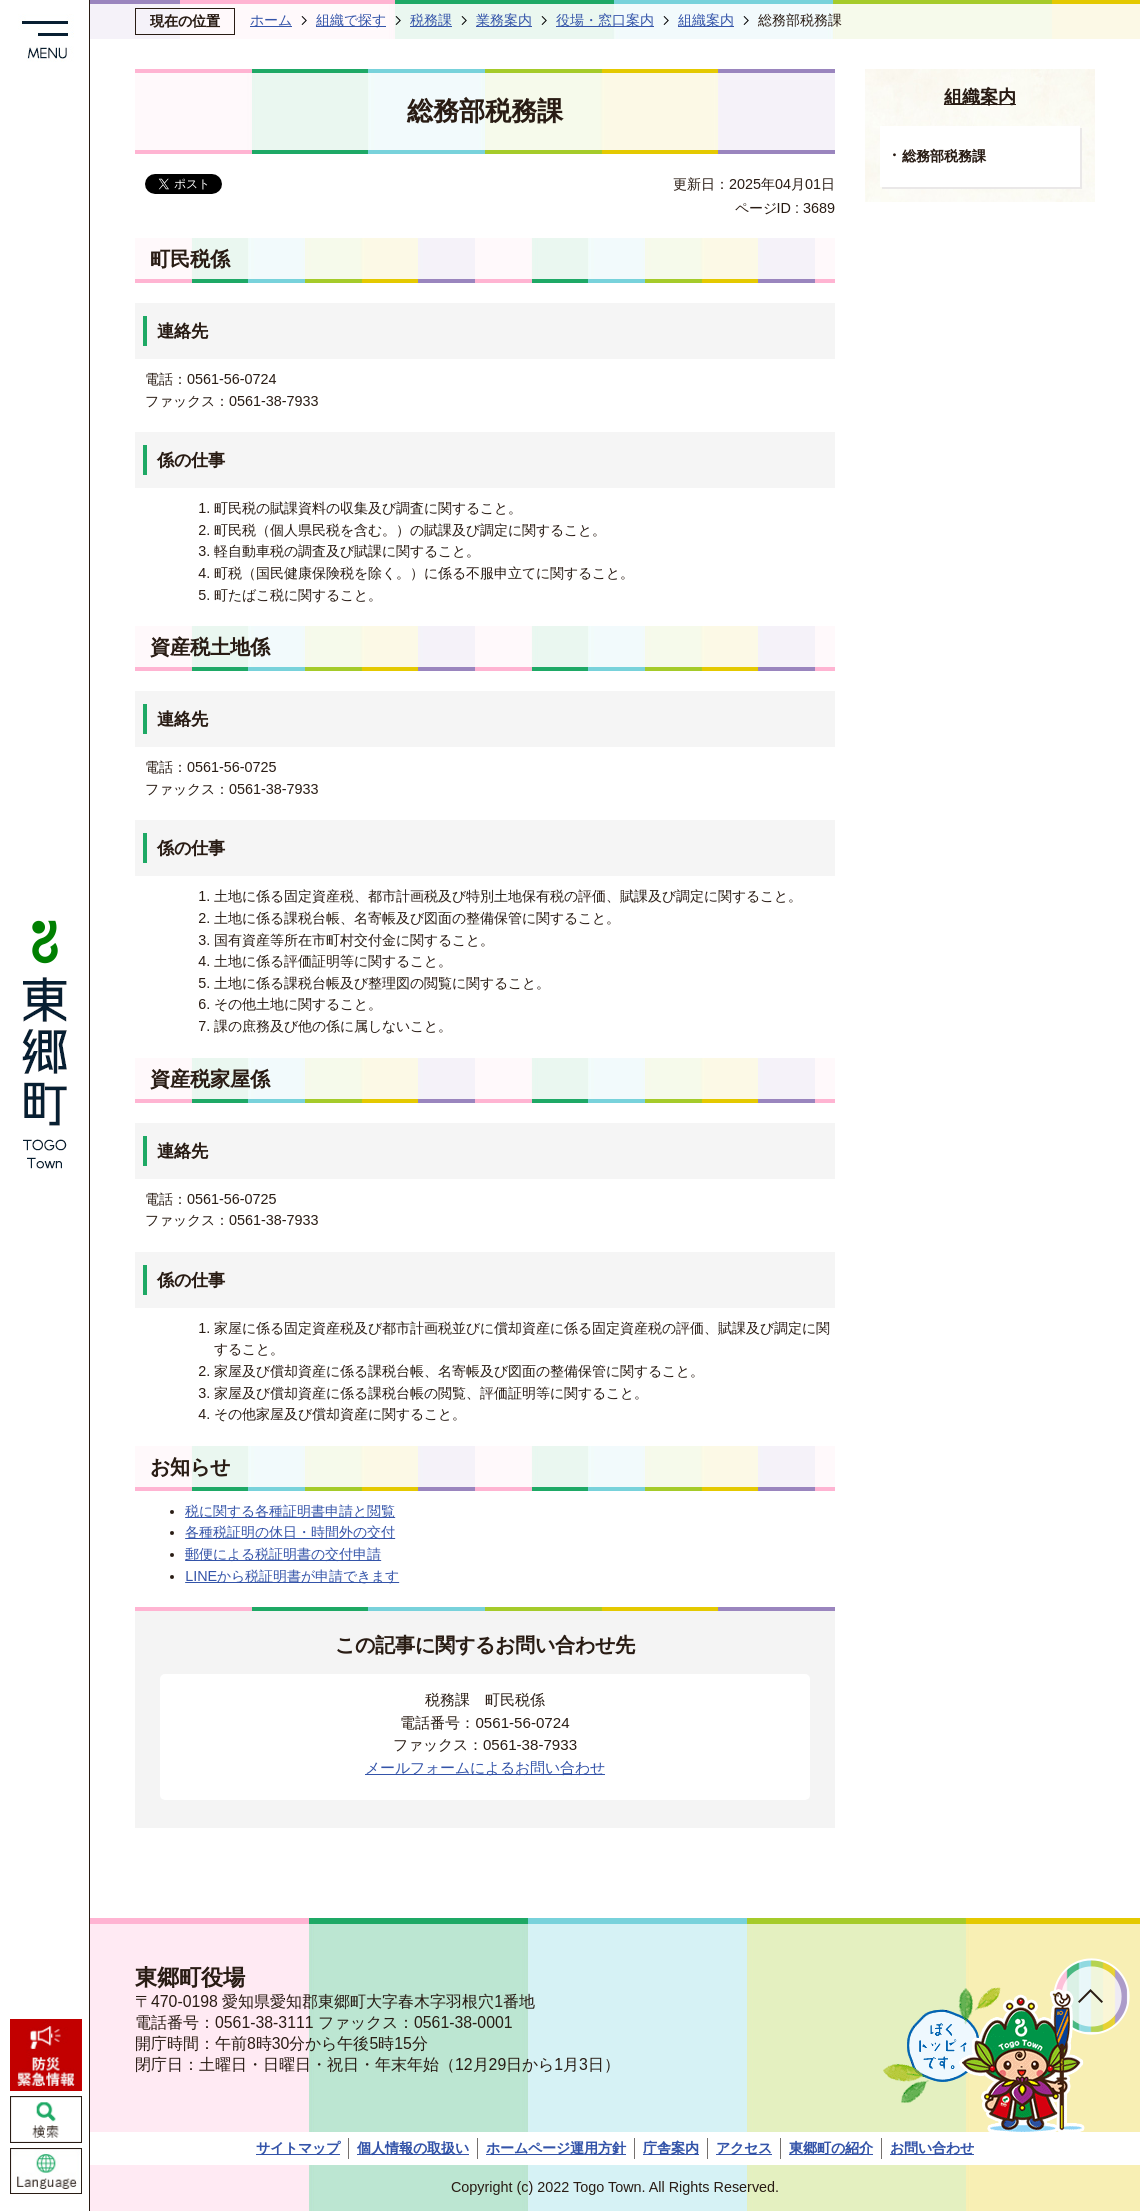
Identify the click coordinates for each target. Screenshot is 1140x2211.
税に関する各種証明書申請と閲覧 (290, 1511)
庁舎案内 (671, 2148)
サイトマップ (298, 2148)
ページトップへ (1091, 1996)
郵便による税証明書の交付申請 (283, 1554)
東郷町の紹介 (831, 2148)
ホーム (271, 20)
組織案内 (706, 20)
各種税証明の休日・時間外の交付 (290, 1532)
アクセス (744, 2148)
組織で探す (351, 20)
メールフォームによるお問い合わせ (485, 1767)
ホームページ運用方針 (556, 2148)
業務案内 (504, 20)
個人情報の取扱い (413, 2148)
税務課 (431, 20)
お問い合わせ (932, 2148)
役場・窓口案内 (605, 20)
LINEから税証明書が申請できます (292, 1576)
